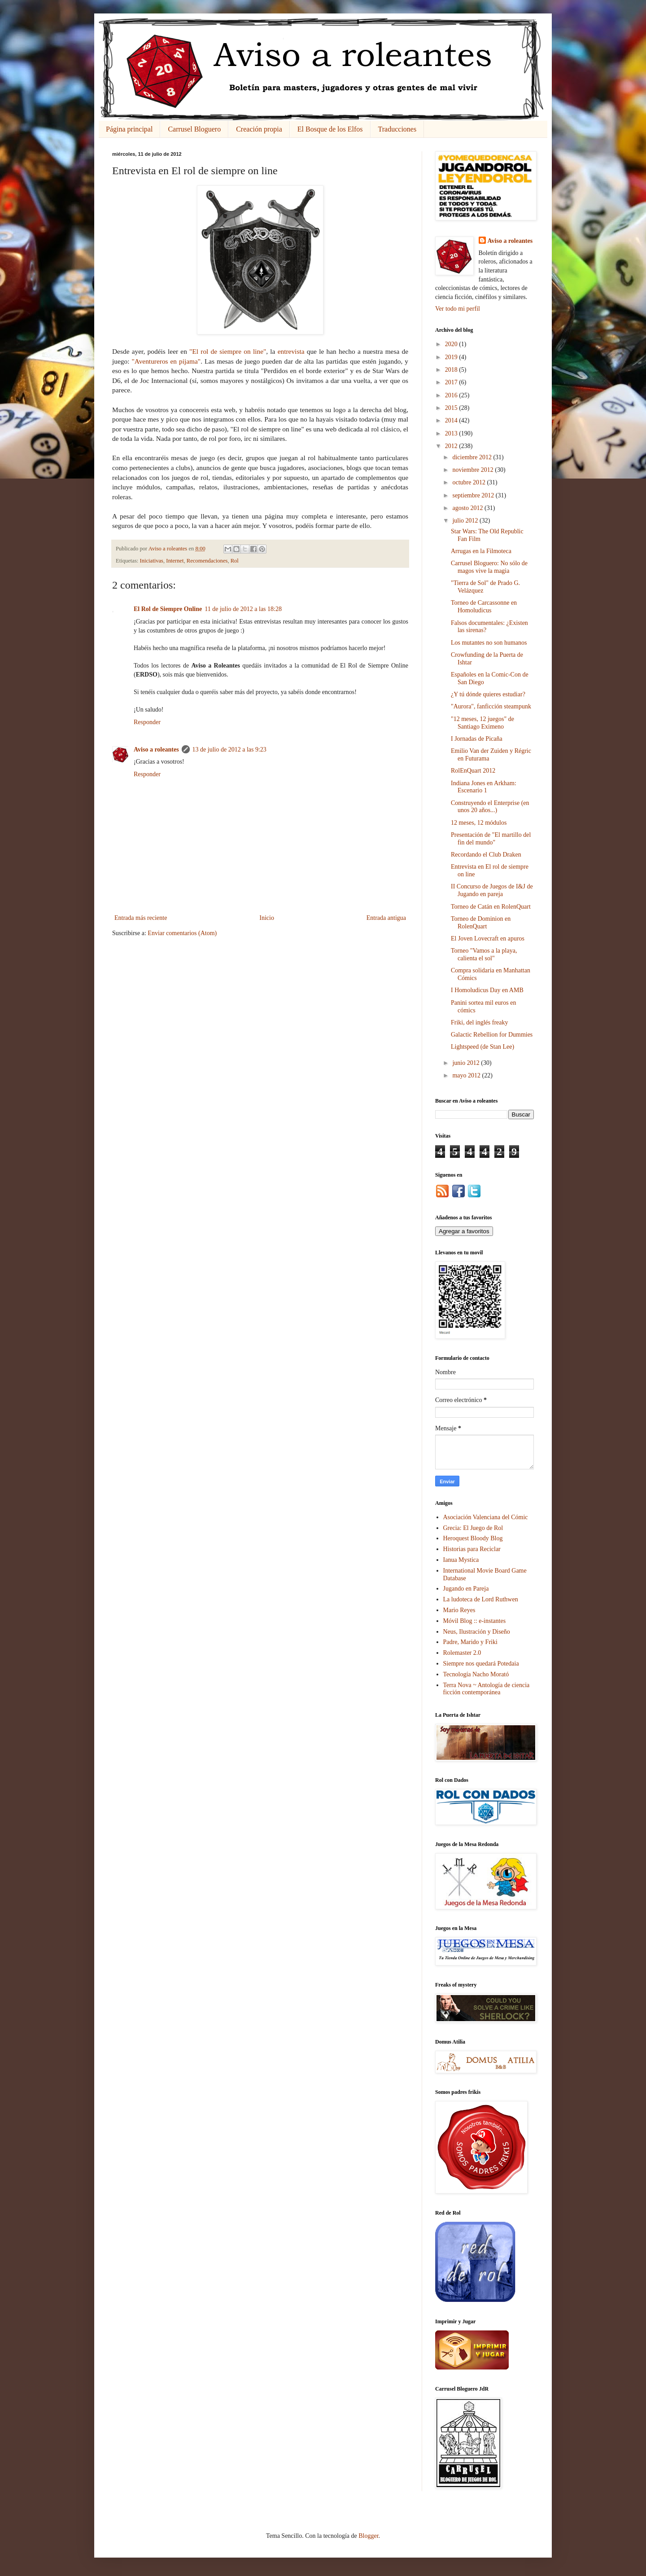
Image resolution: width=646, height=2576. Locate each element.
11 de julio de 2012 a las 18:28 (243, 609)
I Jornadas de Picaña (476, 738)
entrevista (290, 351)
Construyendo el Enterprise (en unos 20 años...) (490, 807)
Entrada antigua (386, 917)
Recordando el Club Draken (486, 854)
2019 (452, 357)
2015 (452, 407)
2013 (452, 433)
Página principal (129, 129)
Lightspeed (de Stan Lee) (482, 1046)
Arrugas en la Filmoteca (481, 551)
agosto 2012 (468, 508)
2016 (452, 395)
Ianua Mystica (461, 1559)
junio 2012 (466, 1062)
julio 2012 (466, 520)
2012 (452, 446)
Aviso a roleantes (156, 749)
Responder (147, 722)
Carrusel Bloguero (194, 129)
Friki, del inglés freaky (479, 1022)
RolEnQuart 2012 (473, 770)
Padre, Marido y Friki (470, 1642)
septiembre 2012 (473, 495)
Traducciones (397, 129)
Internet (174, 561)
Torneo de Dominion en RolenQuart (481, 922)
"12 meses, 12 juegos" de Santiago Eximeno (482, 723)
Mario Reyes (459, 1610)
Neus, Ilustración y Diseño (476, 1631)
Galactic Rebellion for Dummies (492, 1034)
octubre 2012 (469, 482)
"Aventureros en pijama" (166, 361)
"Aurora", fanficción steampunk (491, 706)
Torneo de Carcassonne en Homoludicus (484, 606)
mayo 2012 (467, 1075)
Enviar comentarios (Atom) (182, 933)
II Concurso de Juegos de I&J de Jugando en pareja (492, 890)
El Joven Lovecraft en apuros (487, 938)
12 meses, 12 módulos (478, 822)
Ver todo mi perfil (457, 308)
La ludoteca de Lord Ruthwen (480, 1599)
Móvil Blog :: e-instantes (474, 1621)
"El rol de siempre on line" (227, 351)
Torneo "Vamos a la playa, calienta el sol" (484, 954)
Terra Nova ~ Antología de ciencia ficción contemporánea (486, 1689)
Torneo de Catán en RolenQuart (491, 906)
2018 (452, 369)
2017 (452, 382)
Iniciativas (151, 561)
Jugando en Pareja (466, 1588)
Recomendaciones (207, 561)
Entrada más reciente (140, 917)
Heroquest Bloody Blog (473, 1538)
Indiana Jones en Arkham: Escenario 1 (483, 787)
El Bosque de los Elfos (330, 129)
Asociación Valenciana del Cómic (485, 1517)
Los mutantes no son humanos (489, 642)
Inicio (266, 917)
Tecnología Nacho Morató (476, 1674)
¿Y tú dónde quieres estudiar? (488, 694)
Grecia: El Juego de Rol (473, 1528)
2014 (452, 420)
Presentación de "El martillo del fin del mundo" (491, 838)
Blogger (368, 2535)
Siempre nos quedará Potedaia (481, 1663)
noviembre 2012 (473, 469)
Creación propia (259, 129)
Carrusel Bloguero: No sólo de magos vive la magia (489, 567)
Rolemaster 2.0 (462, 1652)
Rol (235, 561)
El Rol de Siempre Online (168, 609)
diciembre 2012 (472, 457)
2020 (452, 344)
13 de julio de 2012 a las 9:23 (229, 749)
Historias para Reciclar (472, 1549)
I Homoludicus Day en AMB (487, 990)
